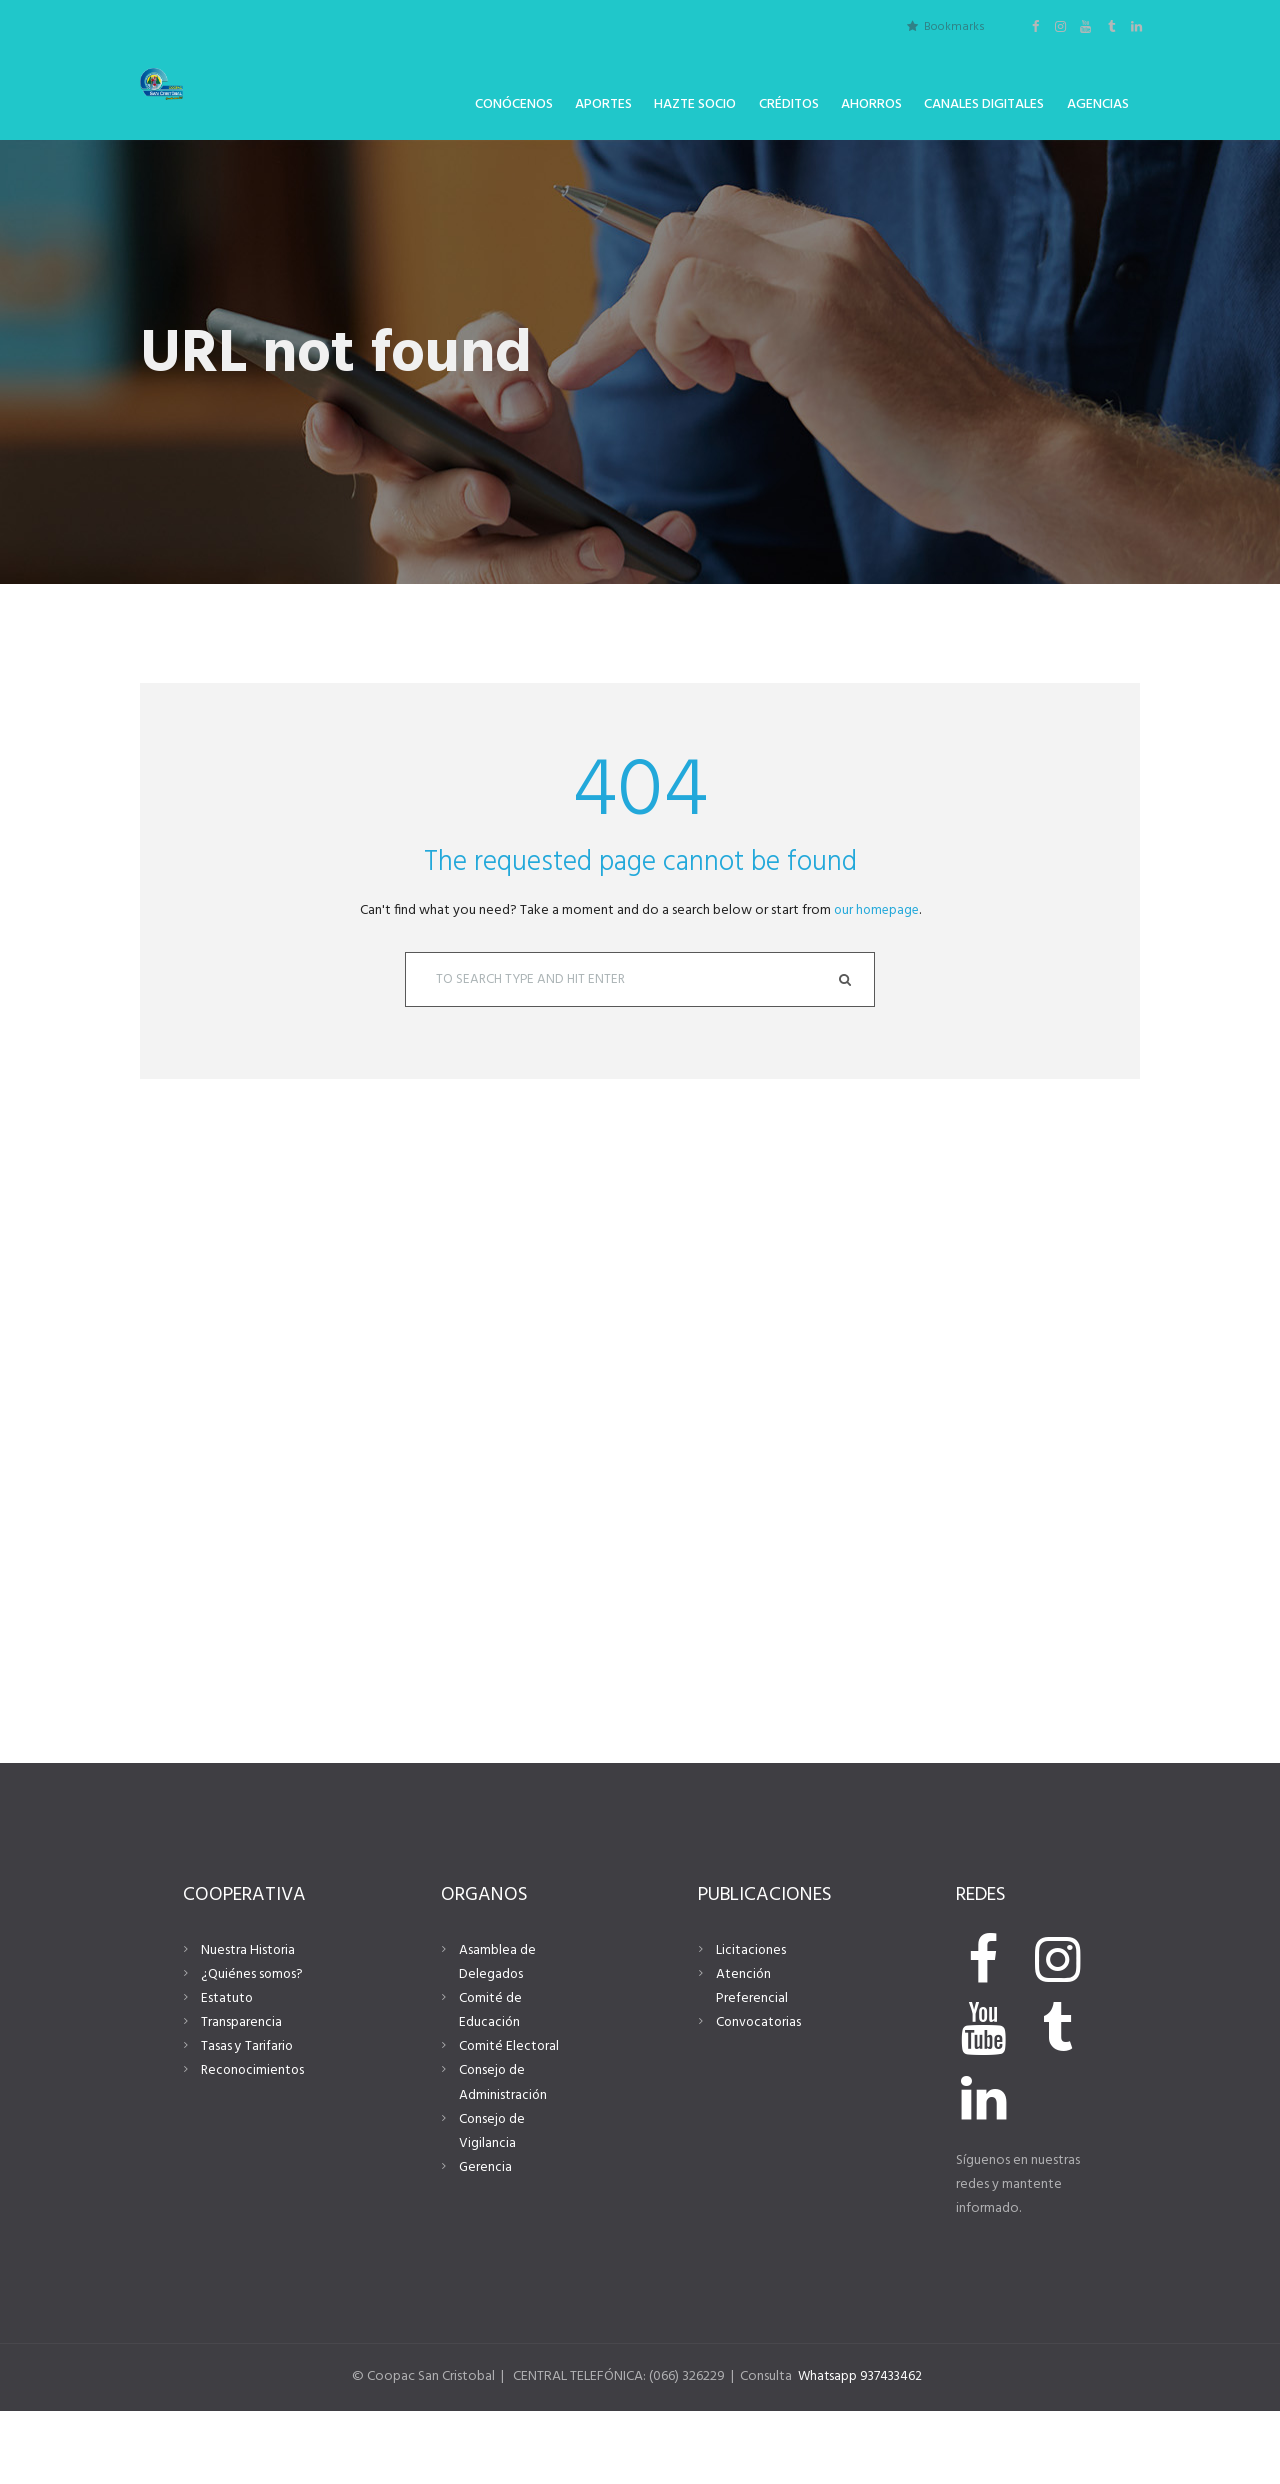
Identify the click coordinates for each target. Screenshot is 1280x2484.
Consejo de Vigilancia (493, 2195)
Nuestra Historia (248, 2015)
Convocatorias (760, 2087)
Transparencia (241, 2087)
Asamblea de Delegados (497, 2027)
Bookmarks (954, 26)
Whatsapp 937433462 (863, 2449)
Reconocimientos (254, 2135)
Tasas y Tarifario (247, 2111)
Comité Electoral (510, 2111)
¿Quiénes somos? (253, 2039)
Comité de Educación (491, 2075)
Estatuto (227, 2063)
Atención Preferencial (752, 2051)
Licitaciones (751, 2015)
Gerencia (486, 2231)
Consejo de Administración (503, 2147)
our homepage (876, 910)
